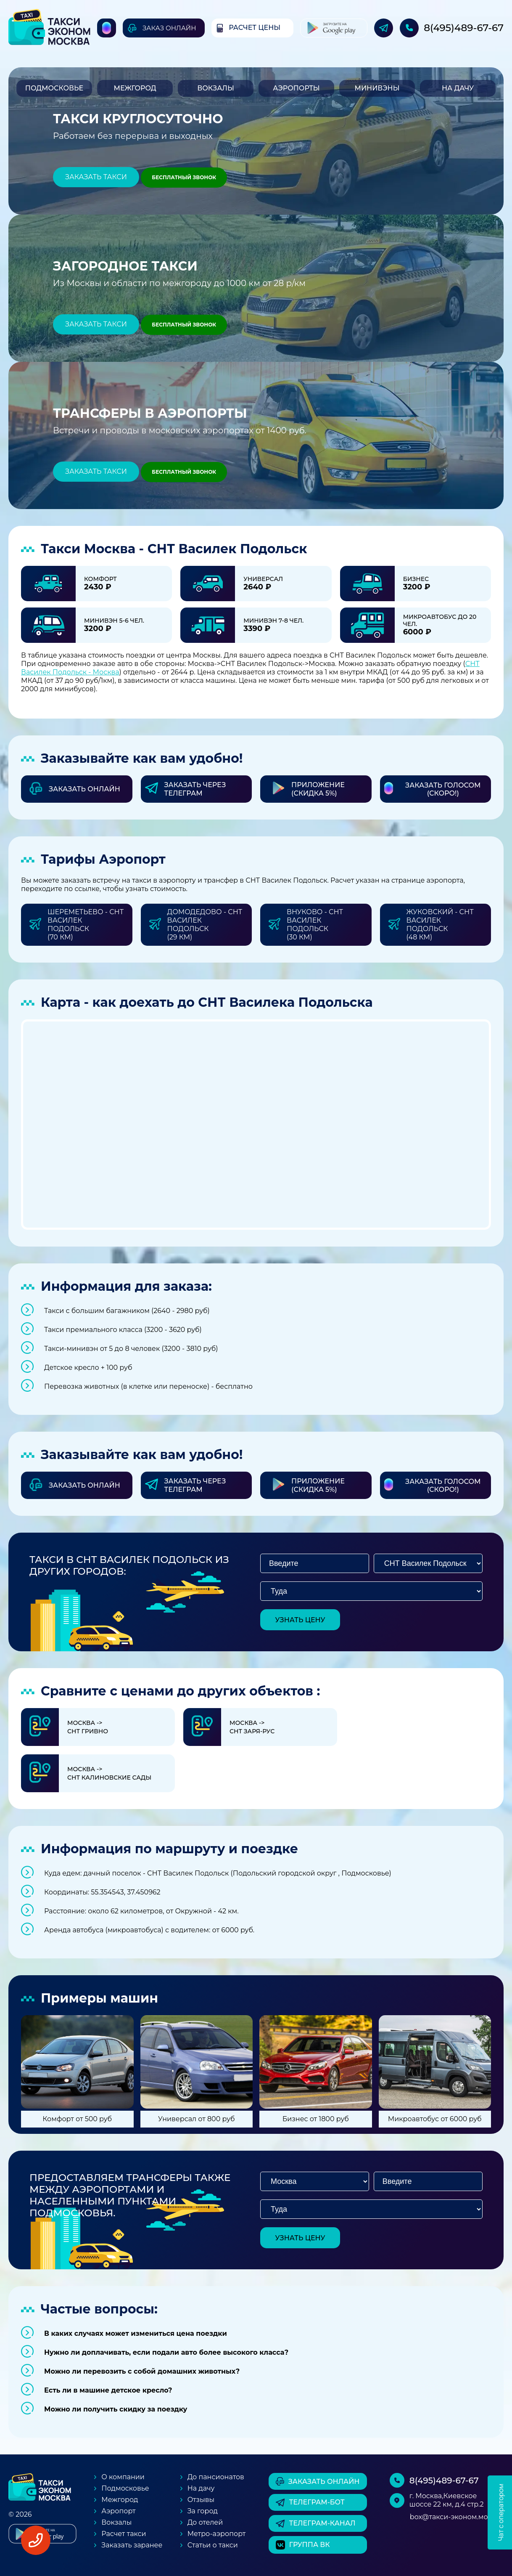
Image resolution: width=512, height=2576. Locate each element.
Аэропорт (118, 2511)
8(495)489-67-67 (464, 28)
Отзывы (200, 2500)
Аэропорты (296, 88)
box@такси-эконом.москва (457, 2517)
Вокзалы (215, 88)
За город (202, 2511)
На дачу (458, 88)
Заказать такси (96, 177)
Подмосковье (54, 88)
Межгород (134, 88)
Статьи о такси (212, 2545)
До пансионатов (215, 2477)
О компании (123, 2477)
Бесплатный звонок (184, 177)
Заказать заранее (131, 2545)
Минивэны (376, 88)
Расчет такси (123, 2534)
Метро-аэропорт (216, 2534)
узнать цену (300, 1620)
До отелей (205, 2522)
